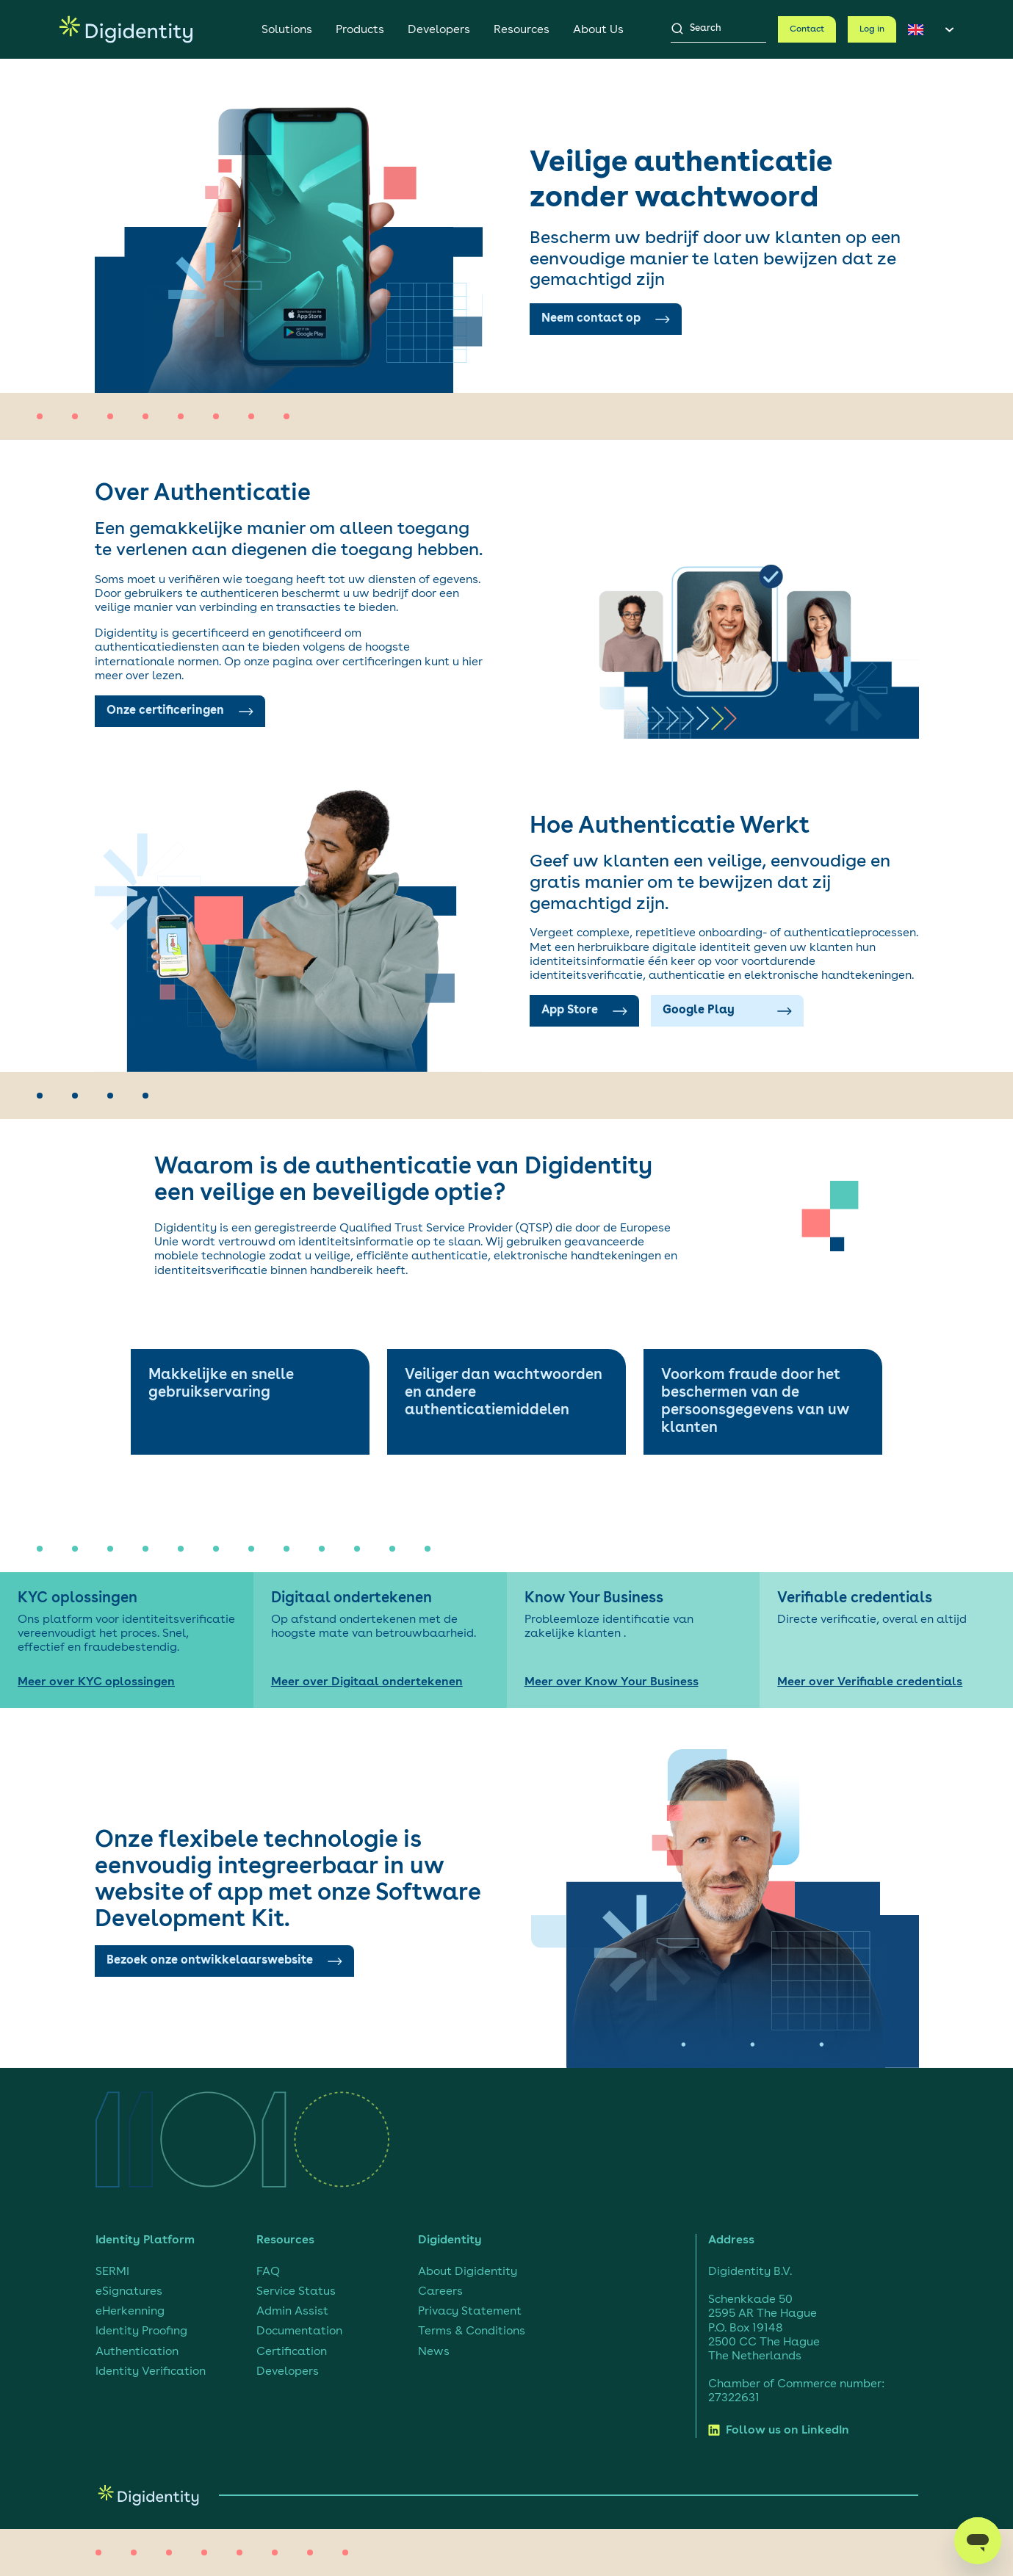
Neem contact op (605, 319)
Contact (807, 29)
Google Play (727, 1010)
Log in (871, 29)
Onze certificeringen (180, 711)
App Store (584, 1010)
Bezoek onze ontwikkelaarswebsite (224, 1961)
